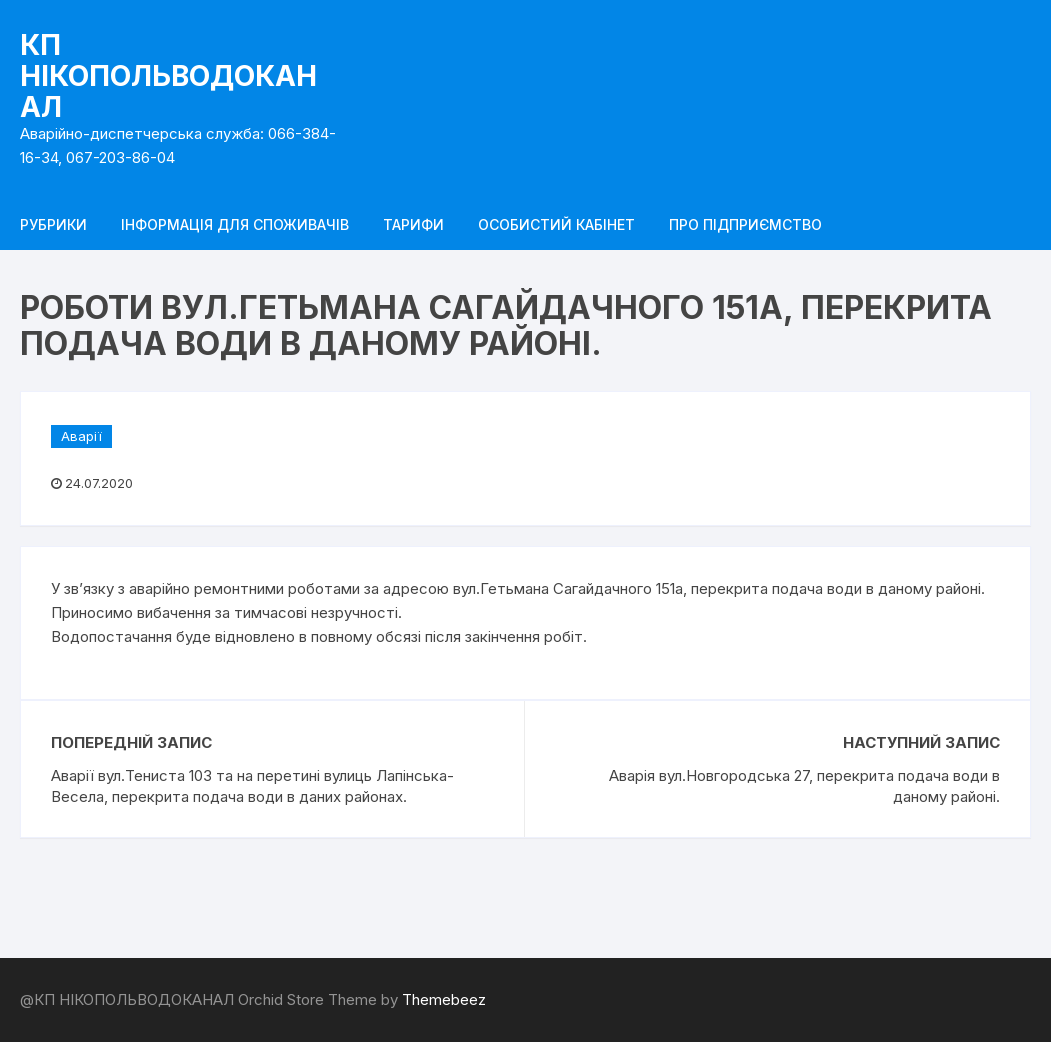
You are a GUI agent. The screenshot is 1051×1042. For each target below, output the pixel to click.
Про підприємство (745, 224)
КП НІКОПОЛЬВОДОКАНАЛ (168, 76)
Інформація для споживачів (235, 224)
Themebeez (444, 999)
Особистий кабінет (556, 224)
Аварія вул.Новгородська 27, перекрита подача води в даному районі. (804, 786)
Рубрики (53, 224)
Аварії (81, 436)
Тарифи (413, 224)
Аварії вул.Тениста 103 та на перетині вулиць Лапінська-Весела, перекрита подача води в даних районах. (252, 786)
